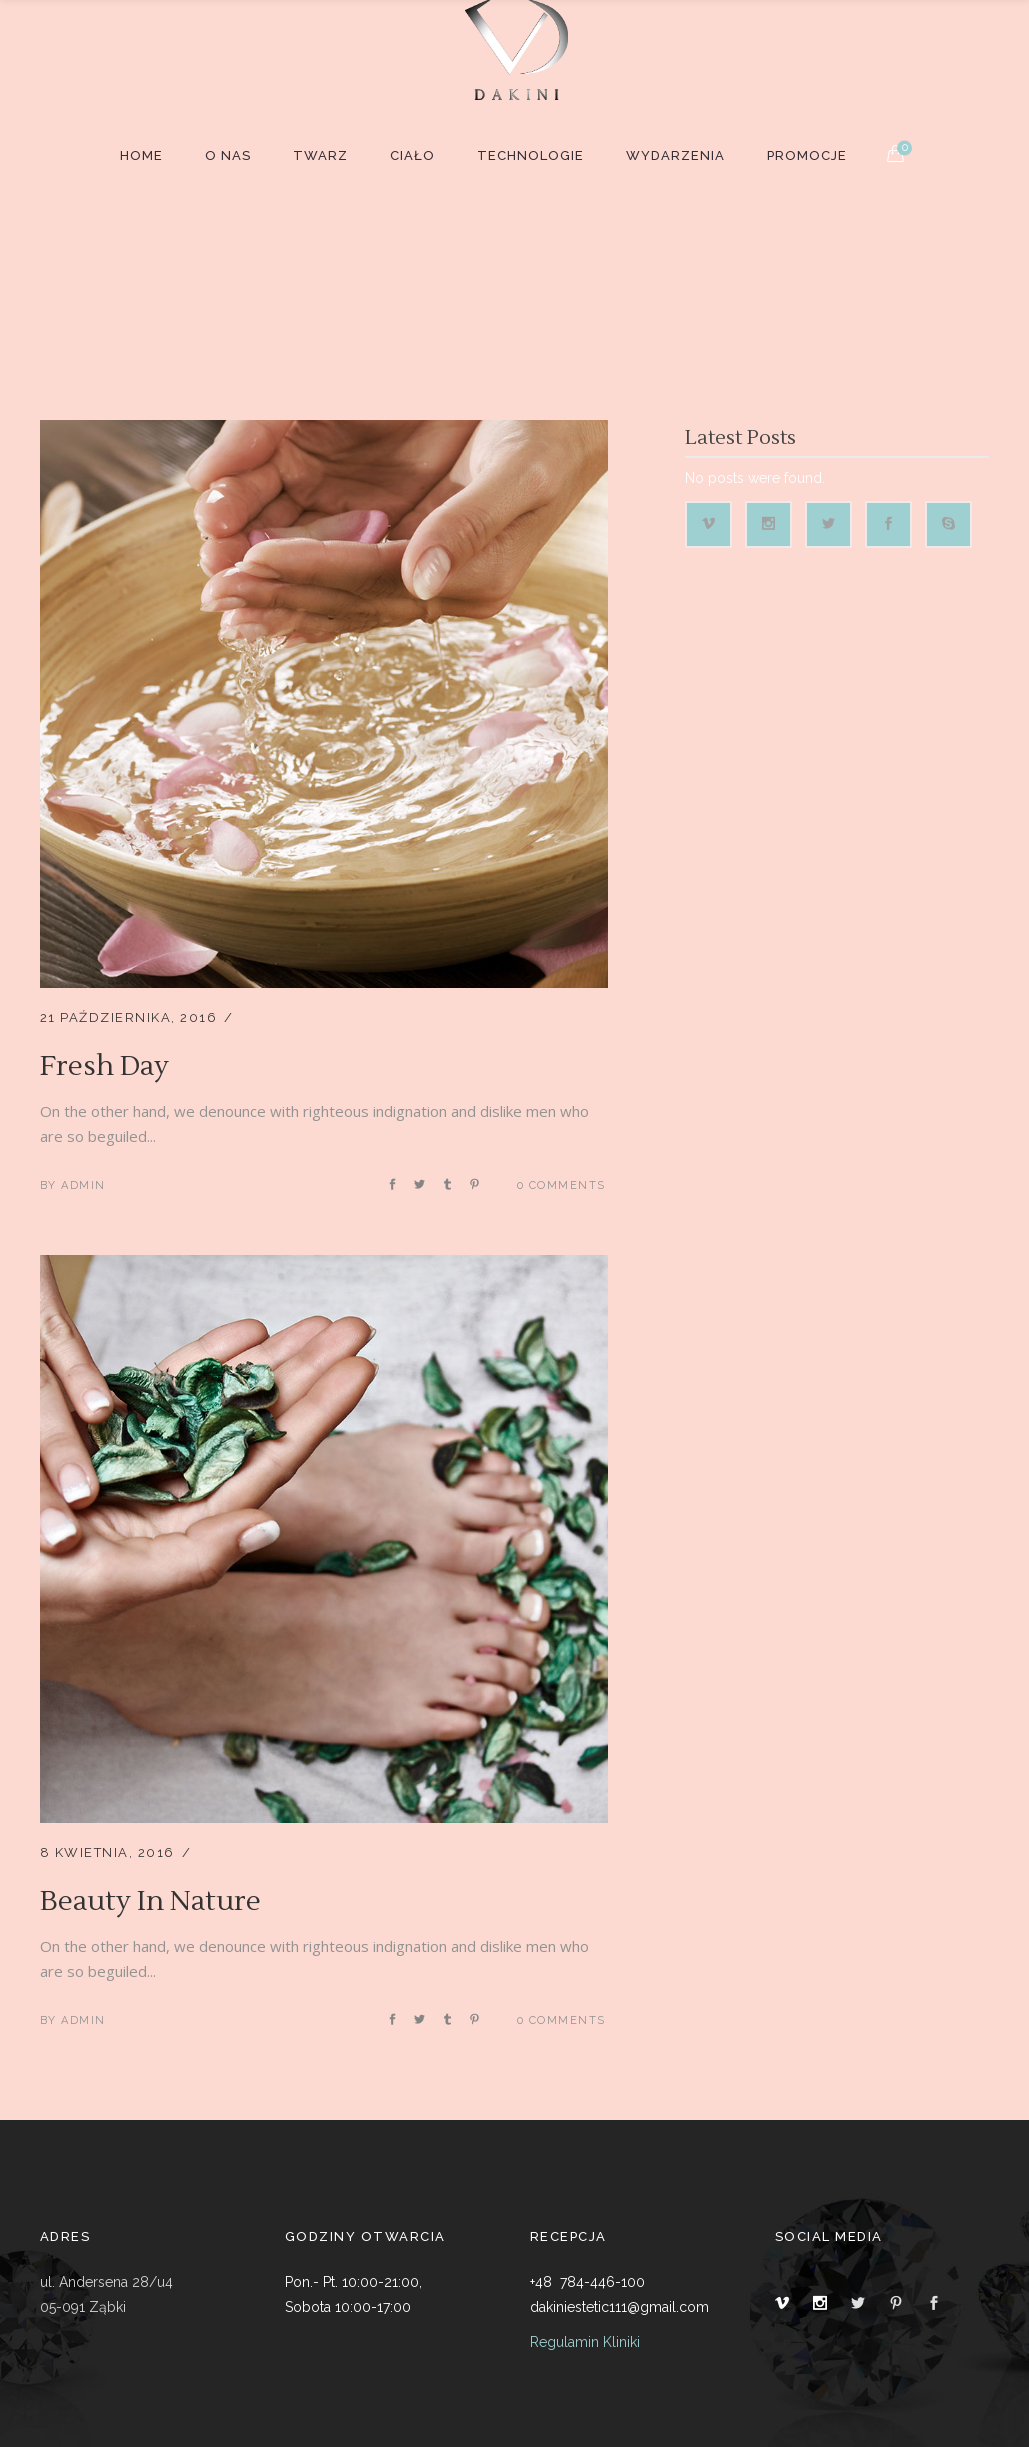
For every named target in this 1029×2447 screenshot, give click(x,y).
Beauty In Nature (150, 1901)
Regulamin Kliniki (585, 2342)
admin (83, 1185)
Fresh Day (104, 1066)
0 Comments (561, 1185)
